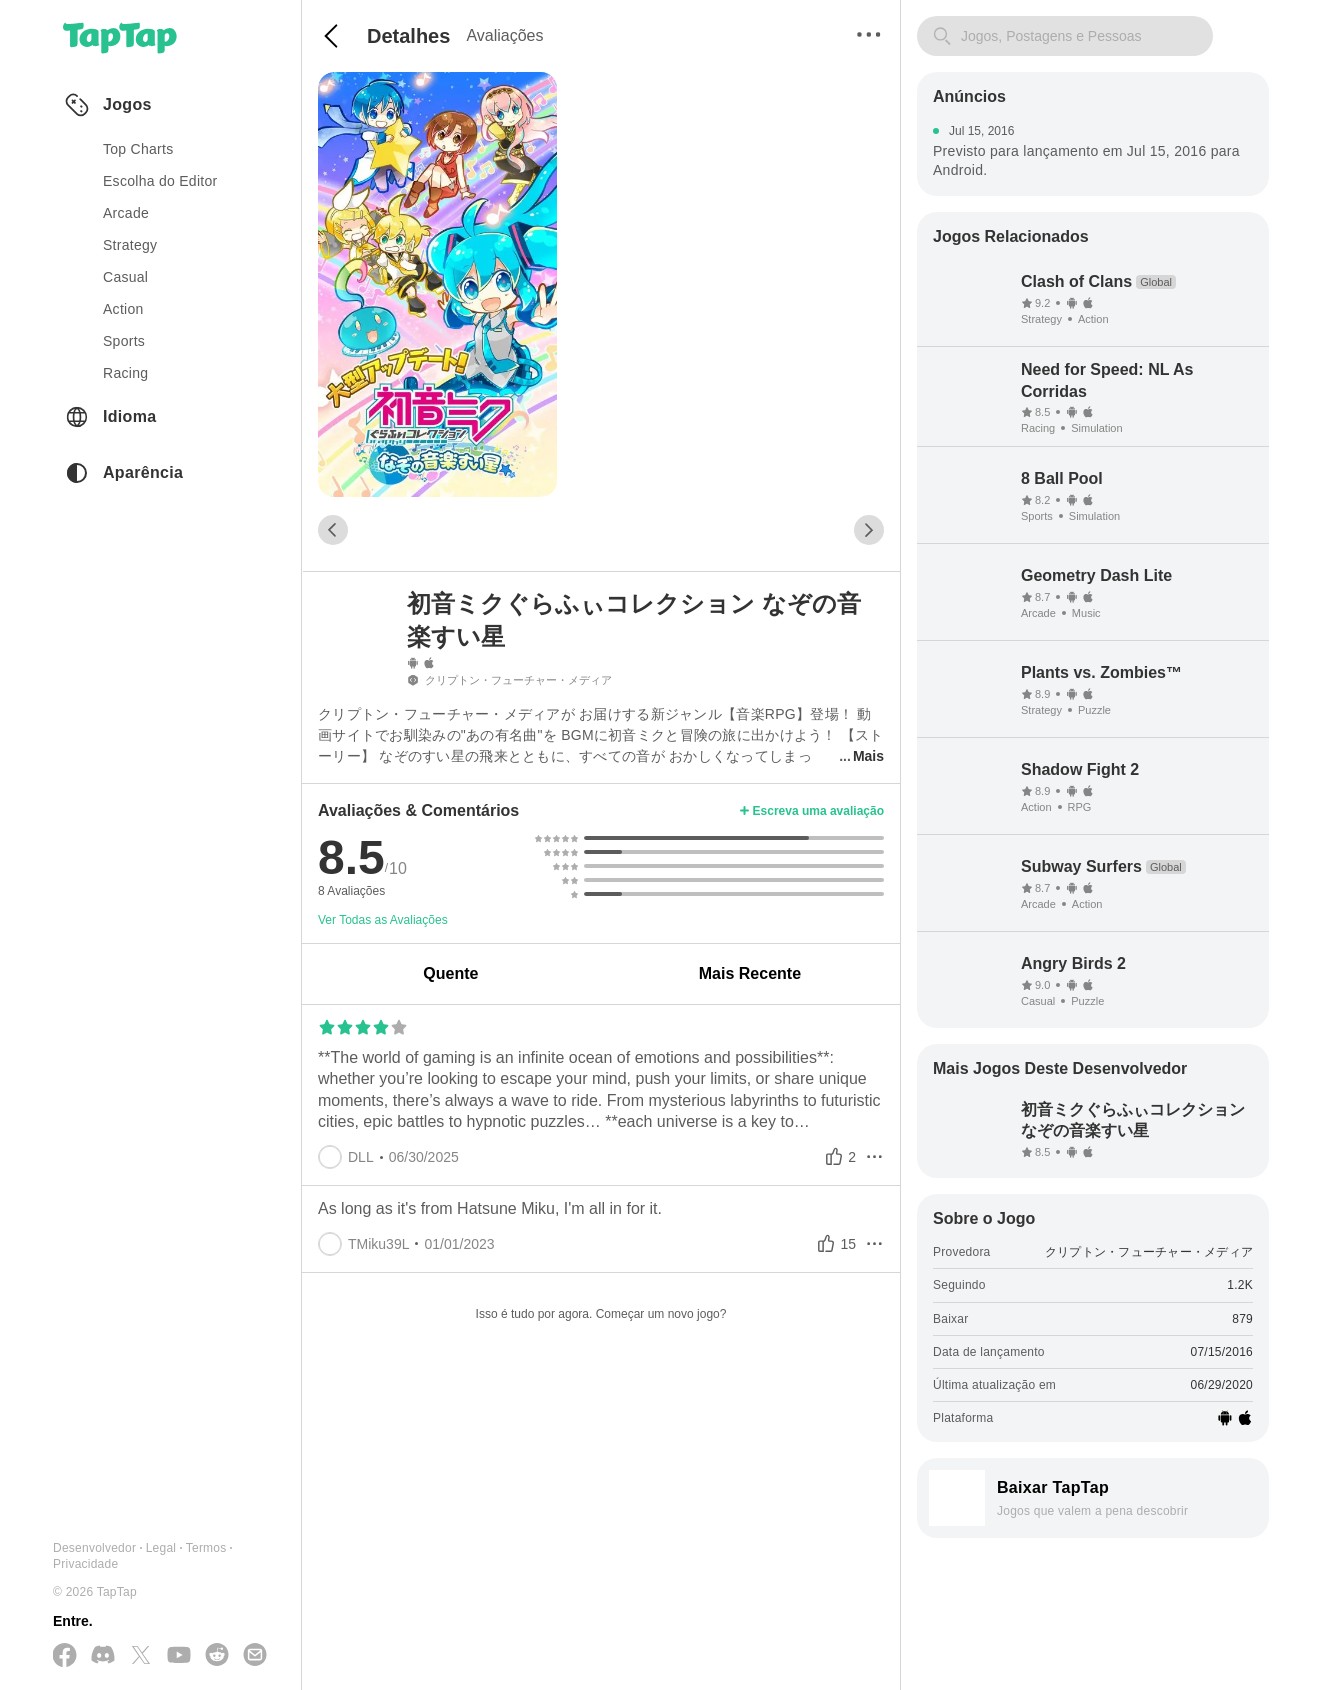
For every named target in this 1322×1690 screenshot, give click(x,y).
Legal (161, 1548)
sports (124, 341)
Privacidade (85, 1564)
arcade (126, 213)
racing (125, 373)
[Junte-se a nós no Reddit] (217, 1656)
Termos (206, 1548)
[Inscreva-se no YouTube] (179, 1656)
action (123, 309)
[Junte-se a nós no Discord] (103, 1656)
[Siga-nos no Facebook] (65, 1656)
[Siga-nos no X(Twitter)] (141, 1656)
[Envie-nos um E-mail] (255, 1656)
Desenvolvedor (94, 1548)
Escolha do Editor (160, 181)
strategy (130, 245)
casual (125, 277)
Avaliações (504, 35)
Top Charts (138, 149)
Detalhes (408, 36)
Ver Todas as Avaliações (383, 920)
